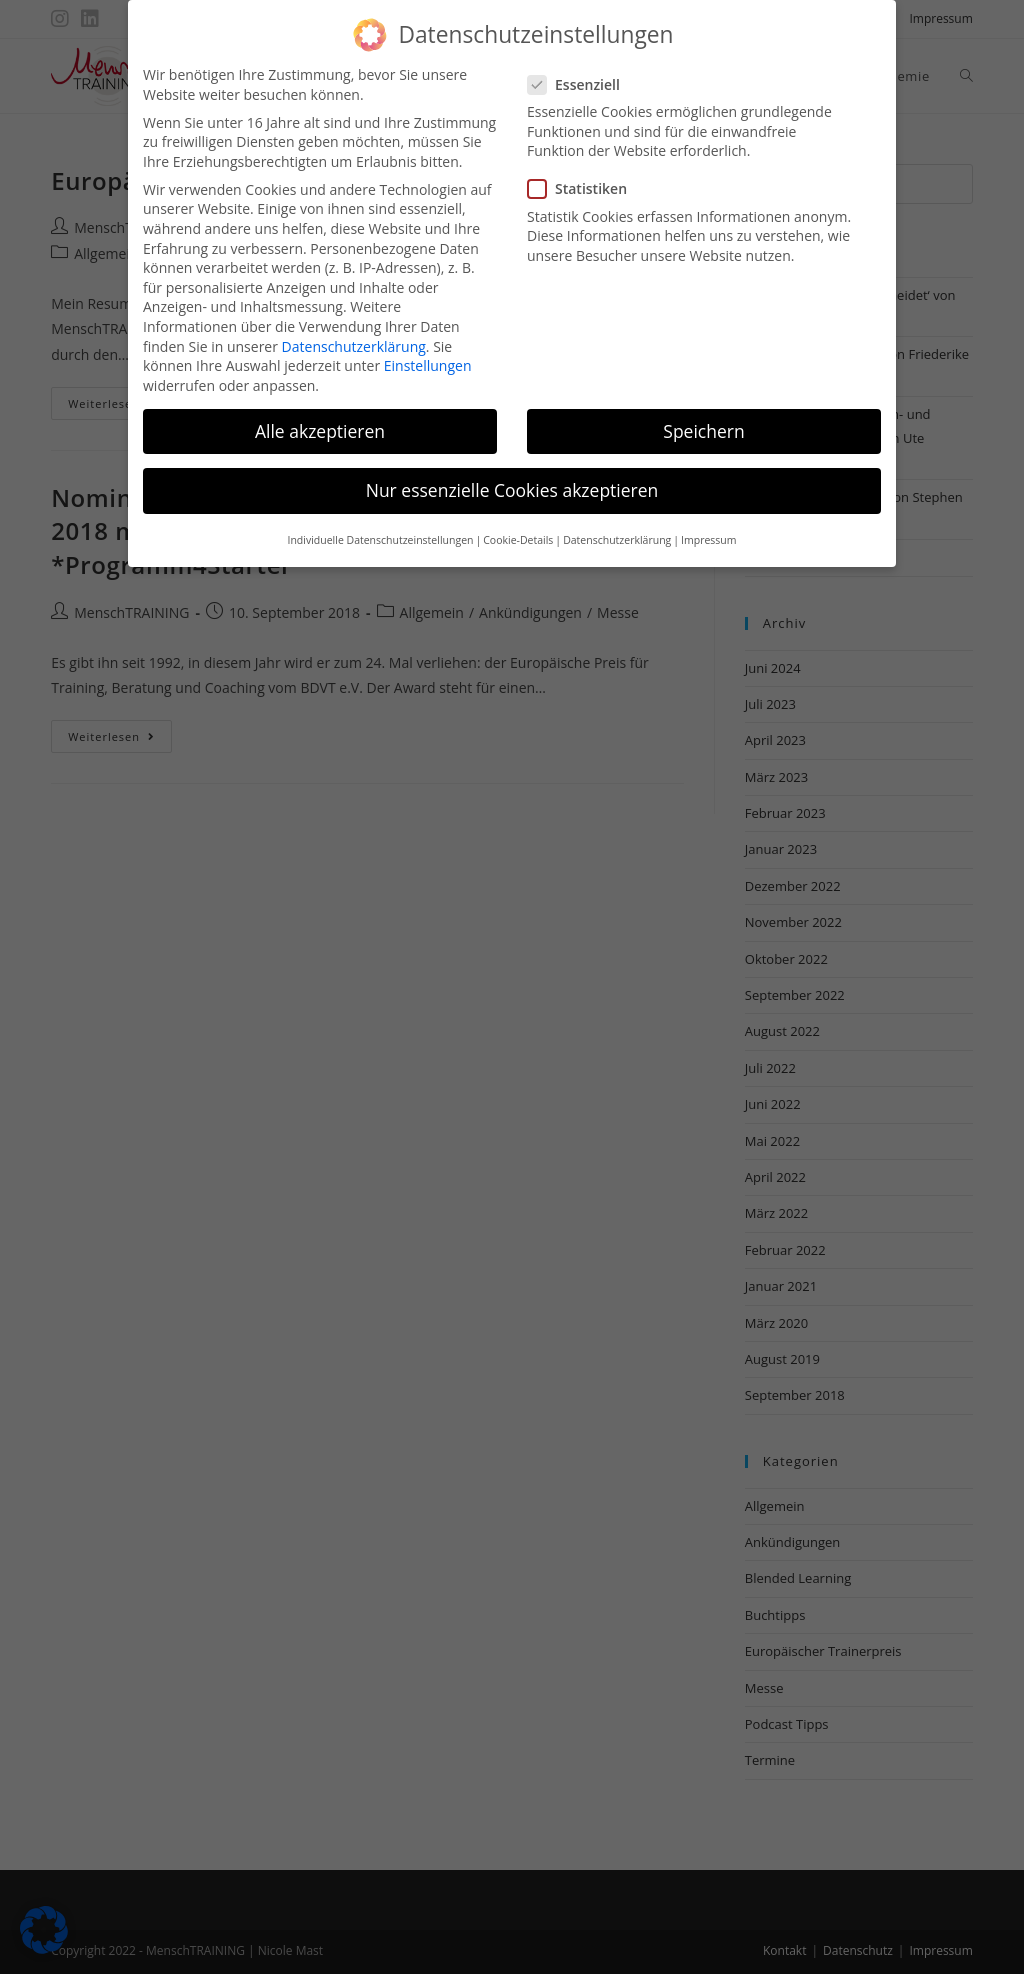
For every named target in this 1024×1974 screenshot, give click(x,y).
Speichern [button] (703, 414)
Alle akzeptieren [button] (320, 414)
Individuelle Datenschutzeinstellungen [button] (380, 524)
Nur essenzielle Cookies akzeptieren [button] (512, 473)
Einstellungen (428, 349)
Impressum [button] (708, 524)
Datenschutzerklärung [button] (617, 524)
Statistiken (585, 172)
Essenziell (582, 67)
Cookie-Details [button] (518, 524)
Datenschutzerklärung (354, 329)
